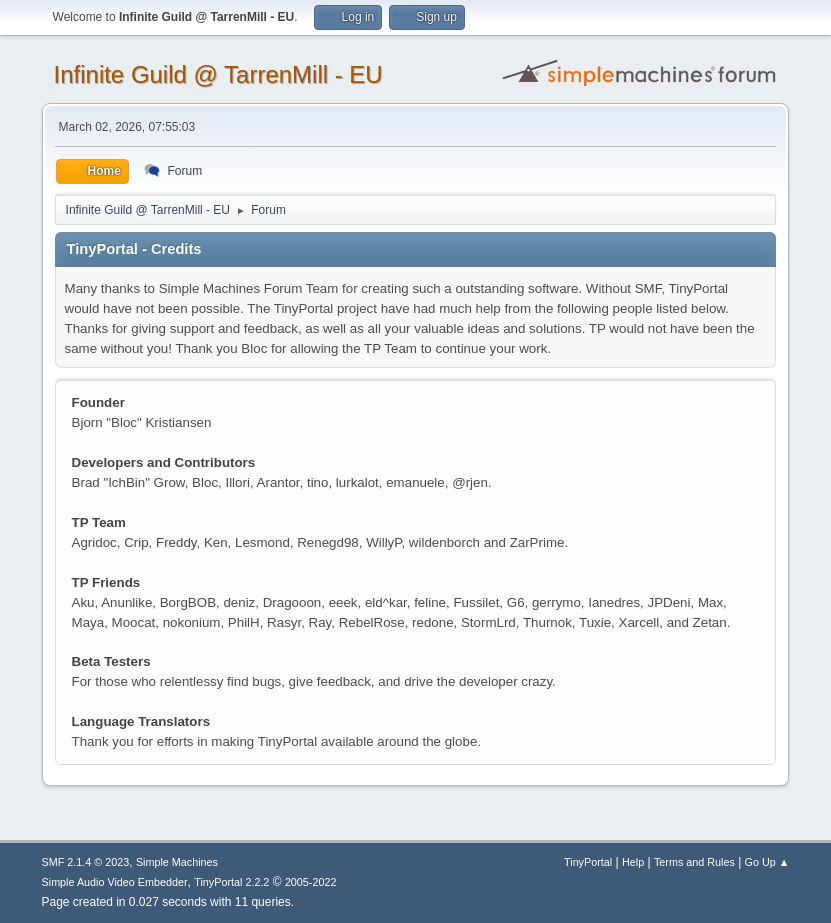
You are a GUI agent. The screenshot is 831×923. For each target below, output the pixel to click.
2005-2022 (311, 882)
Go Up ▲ (767, 862)
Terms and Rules (694, 862)
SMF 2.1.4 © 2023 (86, 862)
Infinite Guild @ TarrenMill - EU (218, 74)
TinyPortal (588, 862)
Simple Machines (177, 862)
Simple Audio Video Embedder (115, 882)
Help (633, 862)
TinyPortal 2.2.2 (231, 882)
